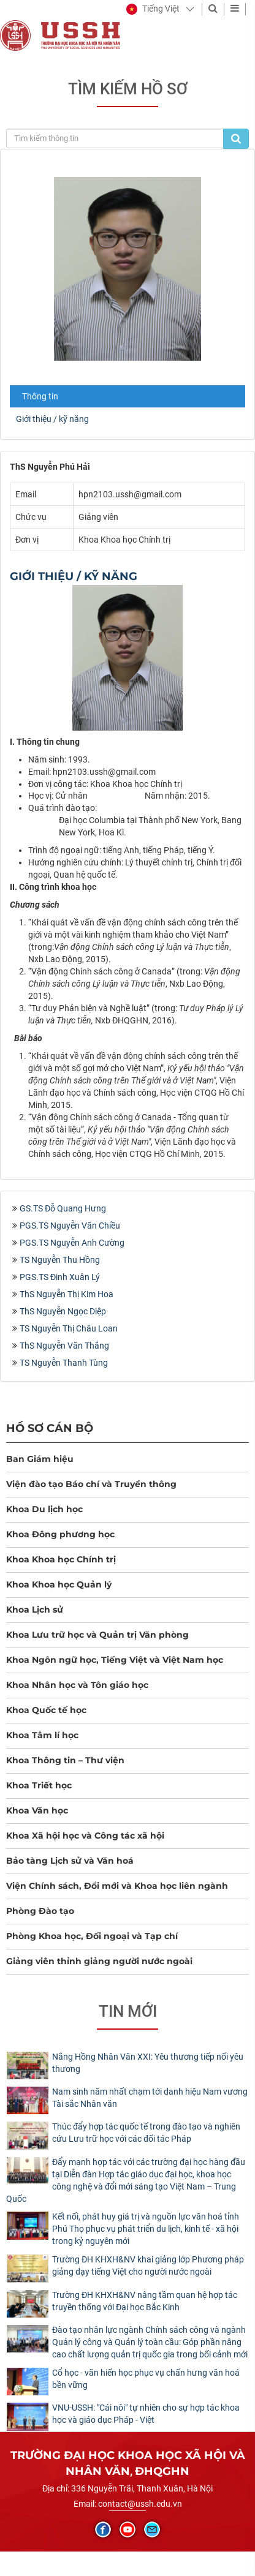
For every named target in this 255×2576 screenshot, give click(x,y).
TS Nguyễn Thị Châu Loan (69, 1328)
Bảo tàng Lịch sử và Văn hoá (70, 1860)
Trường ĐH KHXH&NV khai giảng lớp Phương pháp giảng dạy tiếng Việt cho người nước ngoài (148, 2265)
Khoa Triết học (39, 1785)
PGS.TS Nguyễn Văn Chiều (70, 1225)
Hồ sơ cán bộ (49, 1428)
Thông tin (40, 396)
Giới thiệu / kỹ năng (52, 419)
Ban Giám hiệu (40, 1458)
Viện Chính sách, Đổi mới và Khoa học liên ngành (117, 1885)
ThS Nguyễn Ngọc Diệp (63, 1311)
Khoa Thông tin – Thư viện (65, 1760)
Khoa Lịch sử (34, 1609)
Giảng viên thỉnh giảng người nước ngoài (99, 1961)
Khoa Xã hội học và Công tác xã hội (85, 1835)
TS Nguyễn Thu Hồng (60, 1260)
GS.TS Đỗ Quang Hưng (63, 1208)
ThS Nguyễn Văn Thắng (64, 1345)
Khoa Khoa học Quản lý (59, 1584)
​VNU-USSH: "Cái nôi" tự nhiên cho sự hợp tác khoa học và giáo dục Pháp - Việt (146, 2414)
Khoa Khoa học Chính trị (61, 1559)
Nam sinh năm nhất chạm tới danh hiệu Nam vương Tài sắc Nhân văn (150, 2098)
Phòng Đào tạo (40, 1910)
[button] (153, 9)
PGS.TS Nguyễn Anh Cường (72, 1243)
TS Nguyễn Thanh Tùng (64, 1363)
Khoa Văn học (37, 1810)
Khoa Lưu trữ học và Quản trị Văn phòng (97, 1634)
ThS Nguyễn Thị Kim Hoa (66, 1294)
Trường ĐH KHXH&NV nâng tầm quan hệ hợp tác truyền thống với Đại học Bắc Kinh (144, 2301)
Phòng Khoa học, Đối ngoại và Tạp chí (92, 1935)
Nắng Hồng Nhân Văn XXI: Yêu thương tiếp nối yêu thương (147, 2063)
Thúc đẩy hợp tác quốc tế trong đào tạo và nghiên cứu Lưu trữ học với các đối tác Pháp (146, 2133)
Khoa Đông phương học (60, 1534)
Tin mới (128, 2011)
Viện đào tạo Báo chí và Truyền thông (91, 1483)
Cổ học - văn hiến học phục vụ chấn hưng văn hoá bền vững (146, 2379)
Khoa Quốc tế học (46, 1709)
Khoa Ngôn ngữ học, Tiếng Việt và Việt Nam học (114, 1659)
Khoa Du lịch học (44, 1509)
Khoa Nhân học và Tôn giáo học (77, 1684)
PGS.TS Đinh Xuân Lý (60, 1277)
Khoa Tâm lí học (42, 1735)
